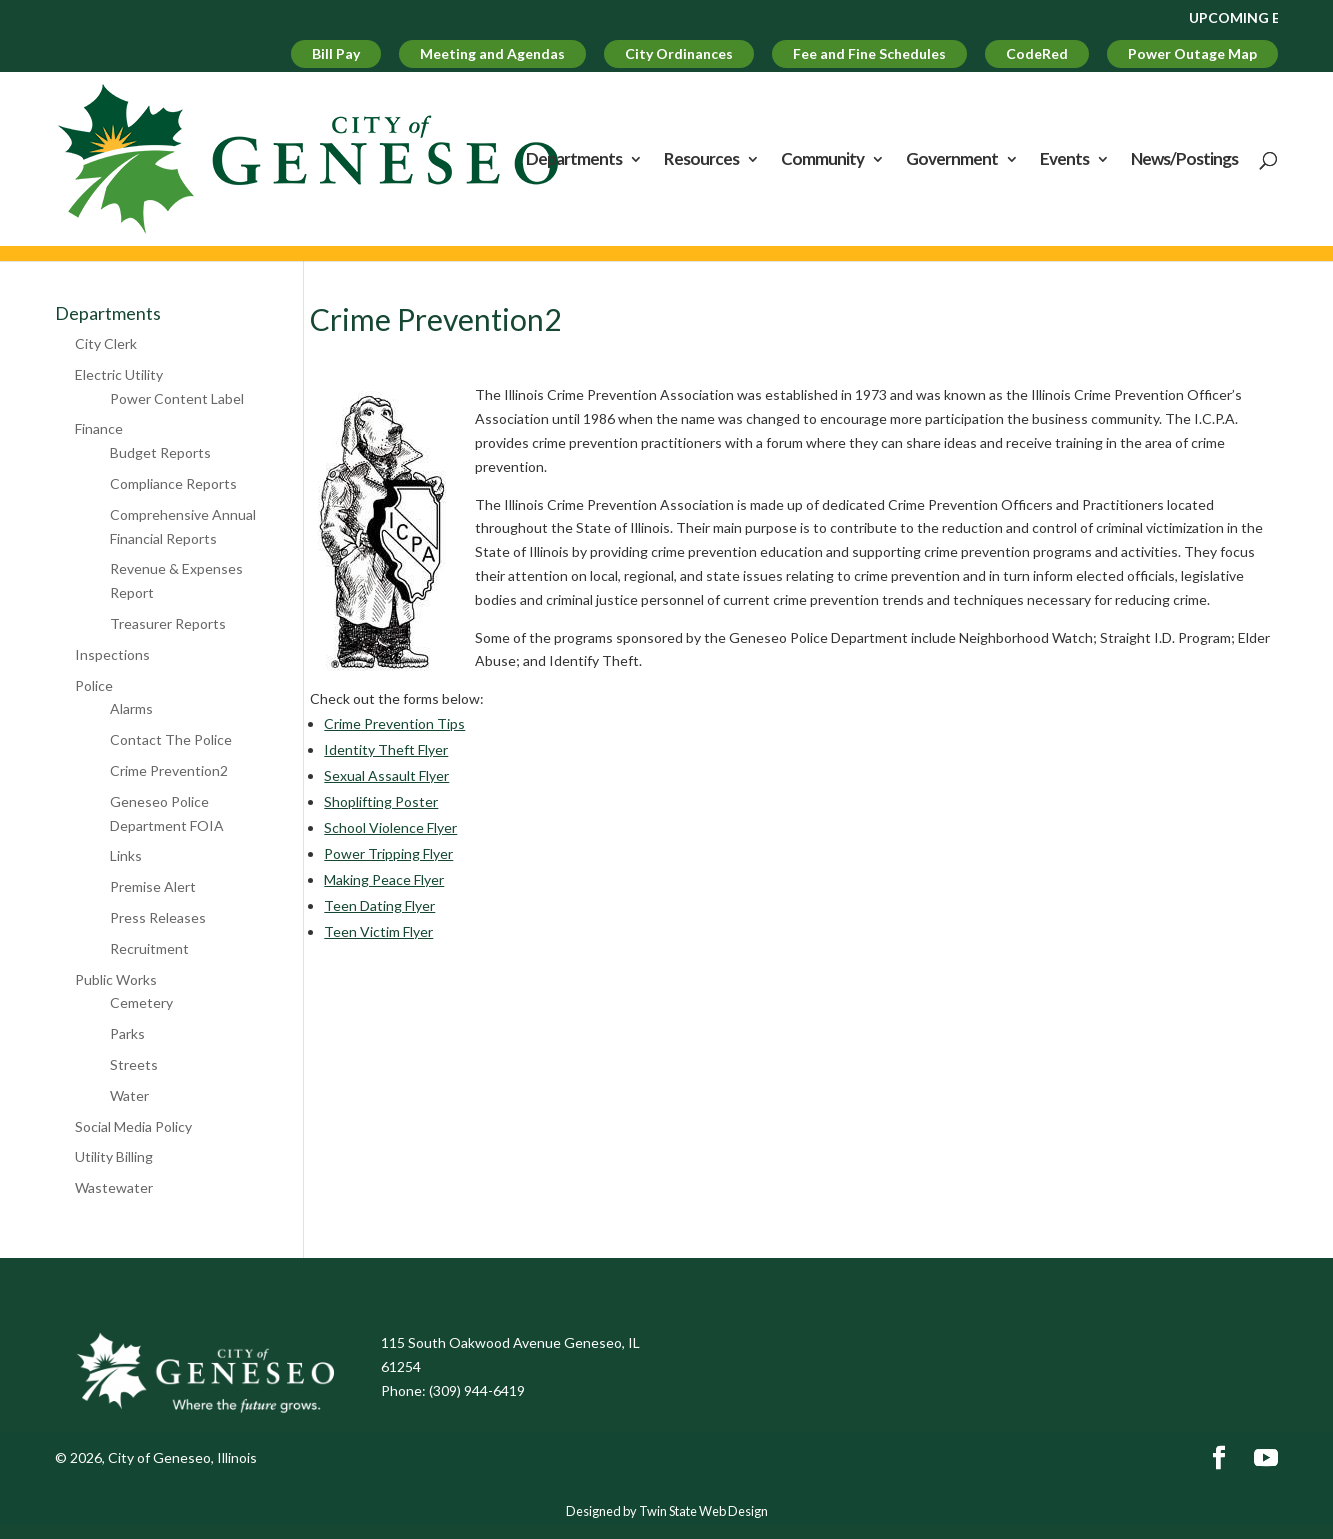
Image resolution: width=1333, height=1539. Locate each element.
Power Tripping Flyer (388, 853)
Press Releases (158, 917)
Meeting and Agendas (492, 53)
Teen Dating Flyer (379, 905)
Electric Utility (119, 374)
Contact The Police (171, 739)
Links (126, 855)
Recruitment (149, 948)
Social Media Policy (133, 1126)
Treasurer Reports (168, 623)
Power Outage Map (1192, 53)
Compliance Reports (173, 483)
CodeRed (1037, 53)
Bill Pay (336, 53)
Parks (127, 1033)
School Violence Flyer (390, 827)
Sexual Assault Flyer (386, 775)
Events (1064, 160)
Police (94, 685)
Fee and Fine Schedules (869, 53)
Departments (574, 160)
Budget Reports (160, 452)
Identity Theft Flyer (386, 749)
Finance (99, 428)
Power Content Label (177, 398)
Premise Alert (153, 886)
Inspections (112, 654)
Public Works (116, 979)
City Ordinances (679, 53)
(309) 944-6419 (477, 1390)
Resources (701, 160)
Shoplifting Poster (381, 801)
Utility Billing (114, 1156)
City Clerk (106, 343)
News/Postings (1184, 160)
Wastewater (114, 1187)
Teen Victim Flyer (378, 931)
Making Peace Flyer (384, 879)
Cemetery (141, 1002)
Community (822, 160)
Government (952, 160)
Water (129, 1095)
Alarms (131, 708)
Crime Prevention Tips (394, 723)
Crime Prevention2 (169, 770)
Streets (134, 1064)
